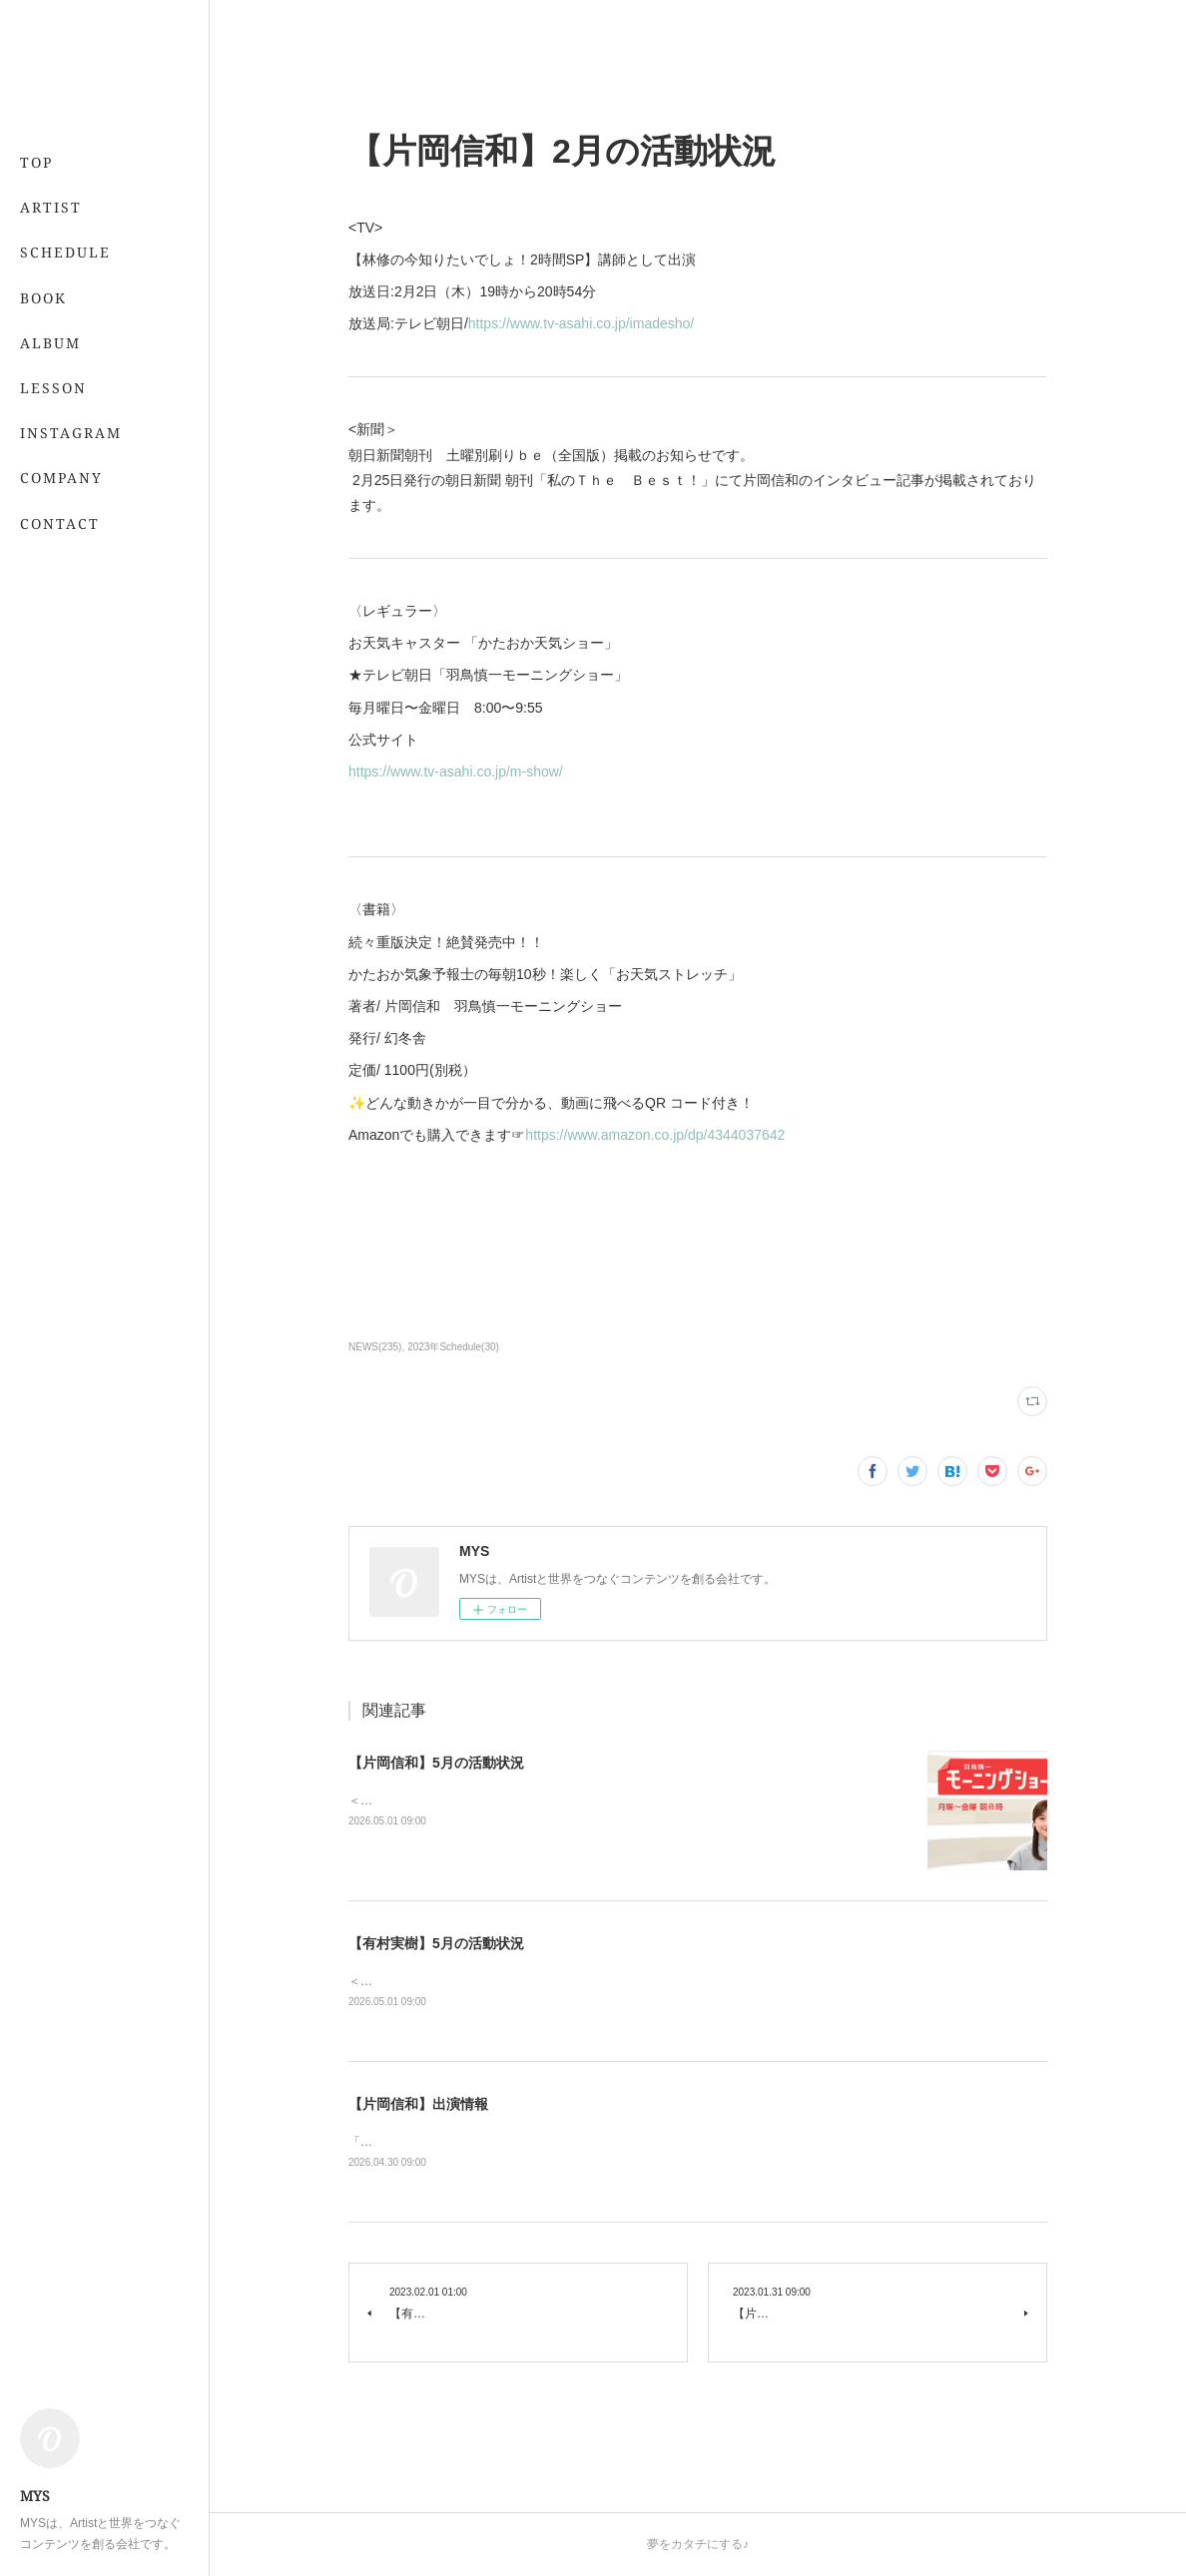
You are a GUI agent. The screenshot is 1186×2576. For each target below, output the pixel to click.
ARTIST (51, 207)
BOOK (43, 297)
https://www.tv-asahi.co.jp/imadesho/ (581, 323)
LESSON (53, 387)
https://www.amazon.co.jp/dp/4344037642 (655, 1135)
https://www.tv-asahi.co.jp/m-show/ (455, 771)
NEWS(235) (374, 1346)
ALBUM (50, 342)
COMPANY (61, 477)
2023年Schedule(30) (453, 1346)
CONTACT (60, 523)
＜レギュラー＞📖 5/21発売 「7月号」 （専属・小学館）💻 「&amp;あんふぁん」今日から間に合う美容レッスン (658, 1981)
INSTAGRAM (71, 432)
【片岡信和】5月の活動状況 (436, 1763)
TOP (36, 162)
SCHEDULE (65, 252)
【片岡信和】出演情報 (418, 2104)
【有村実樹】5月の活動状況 (436, 1943)
